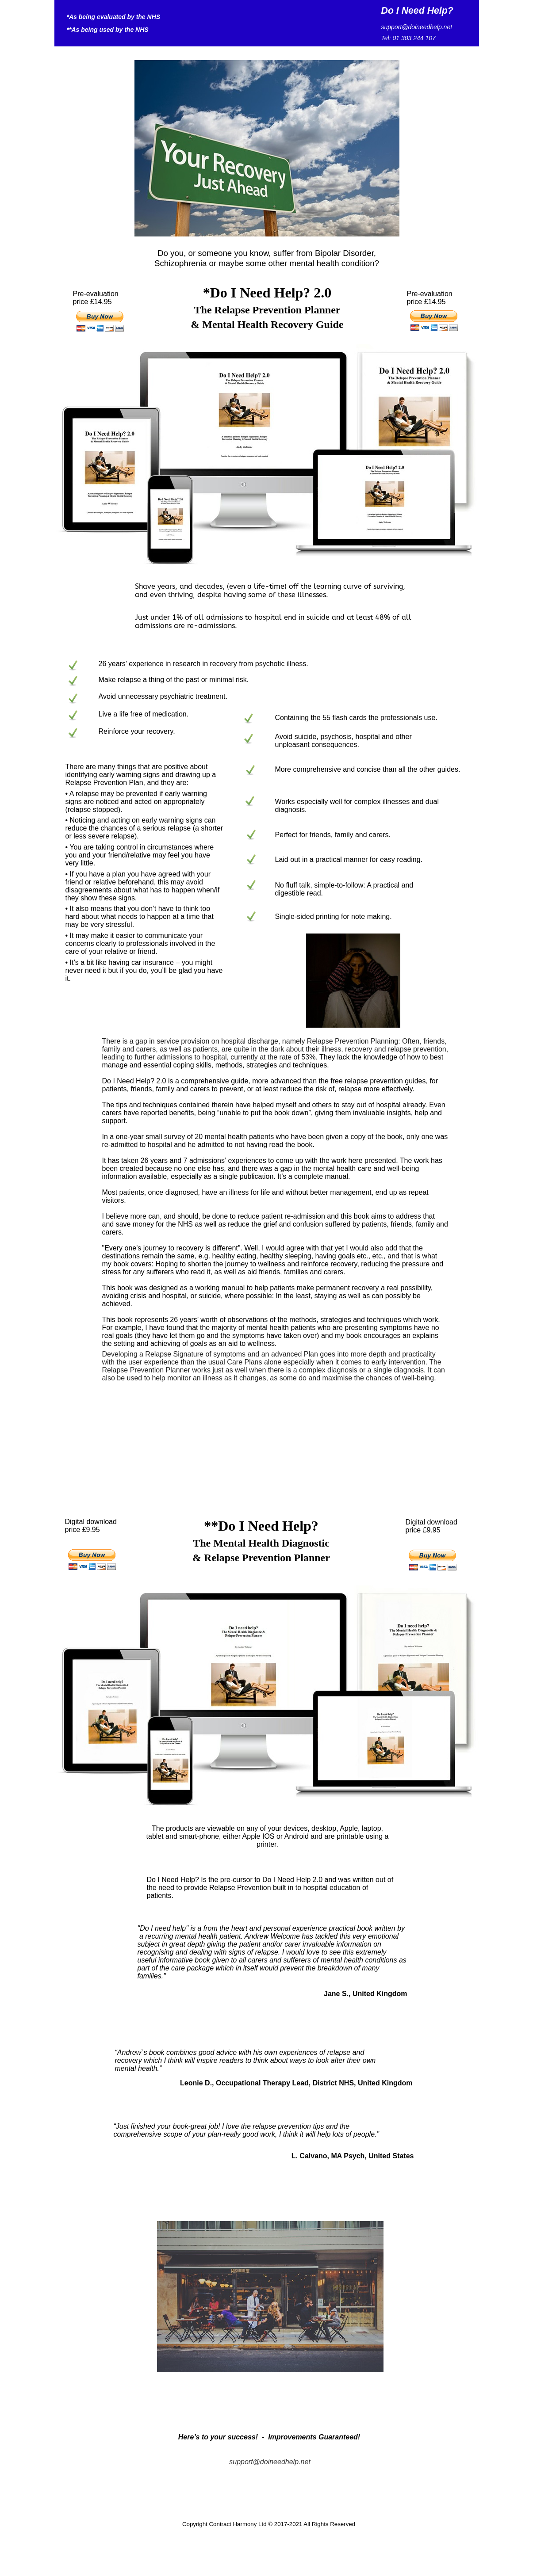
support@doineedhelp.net (270, 2461)
